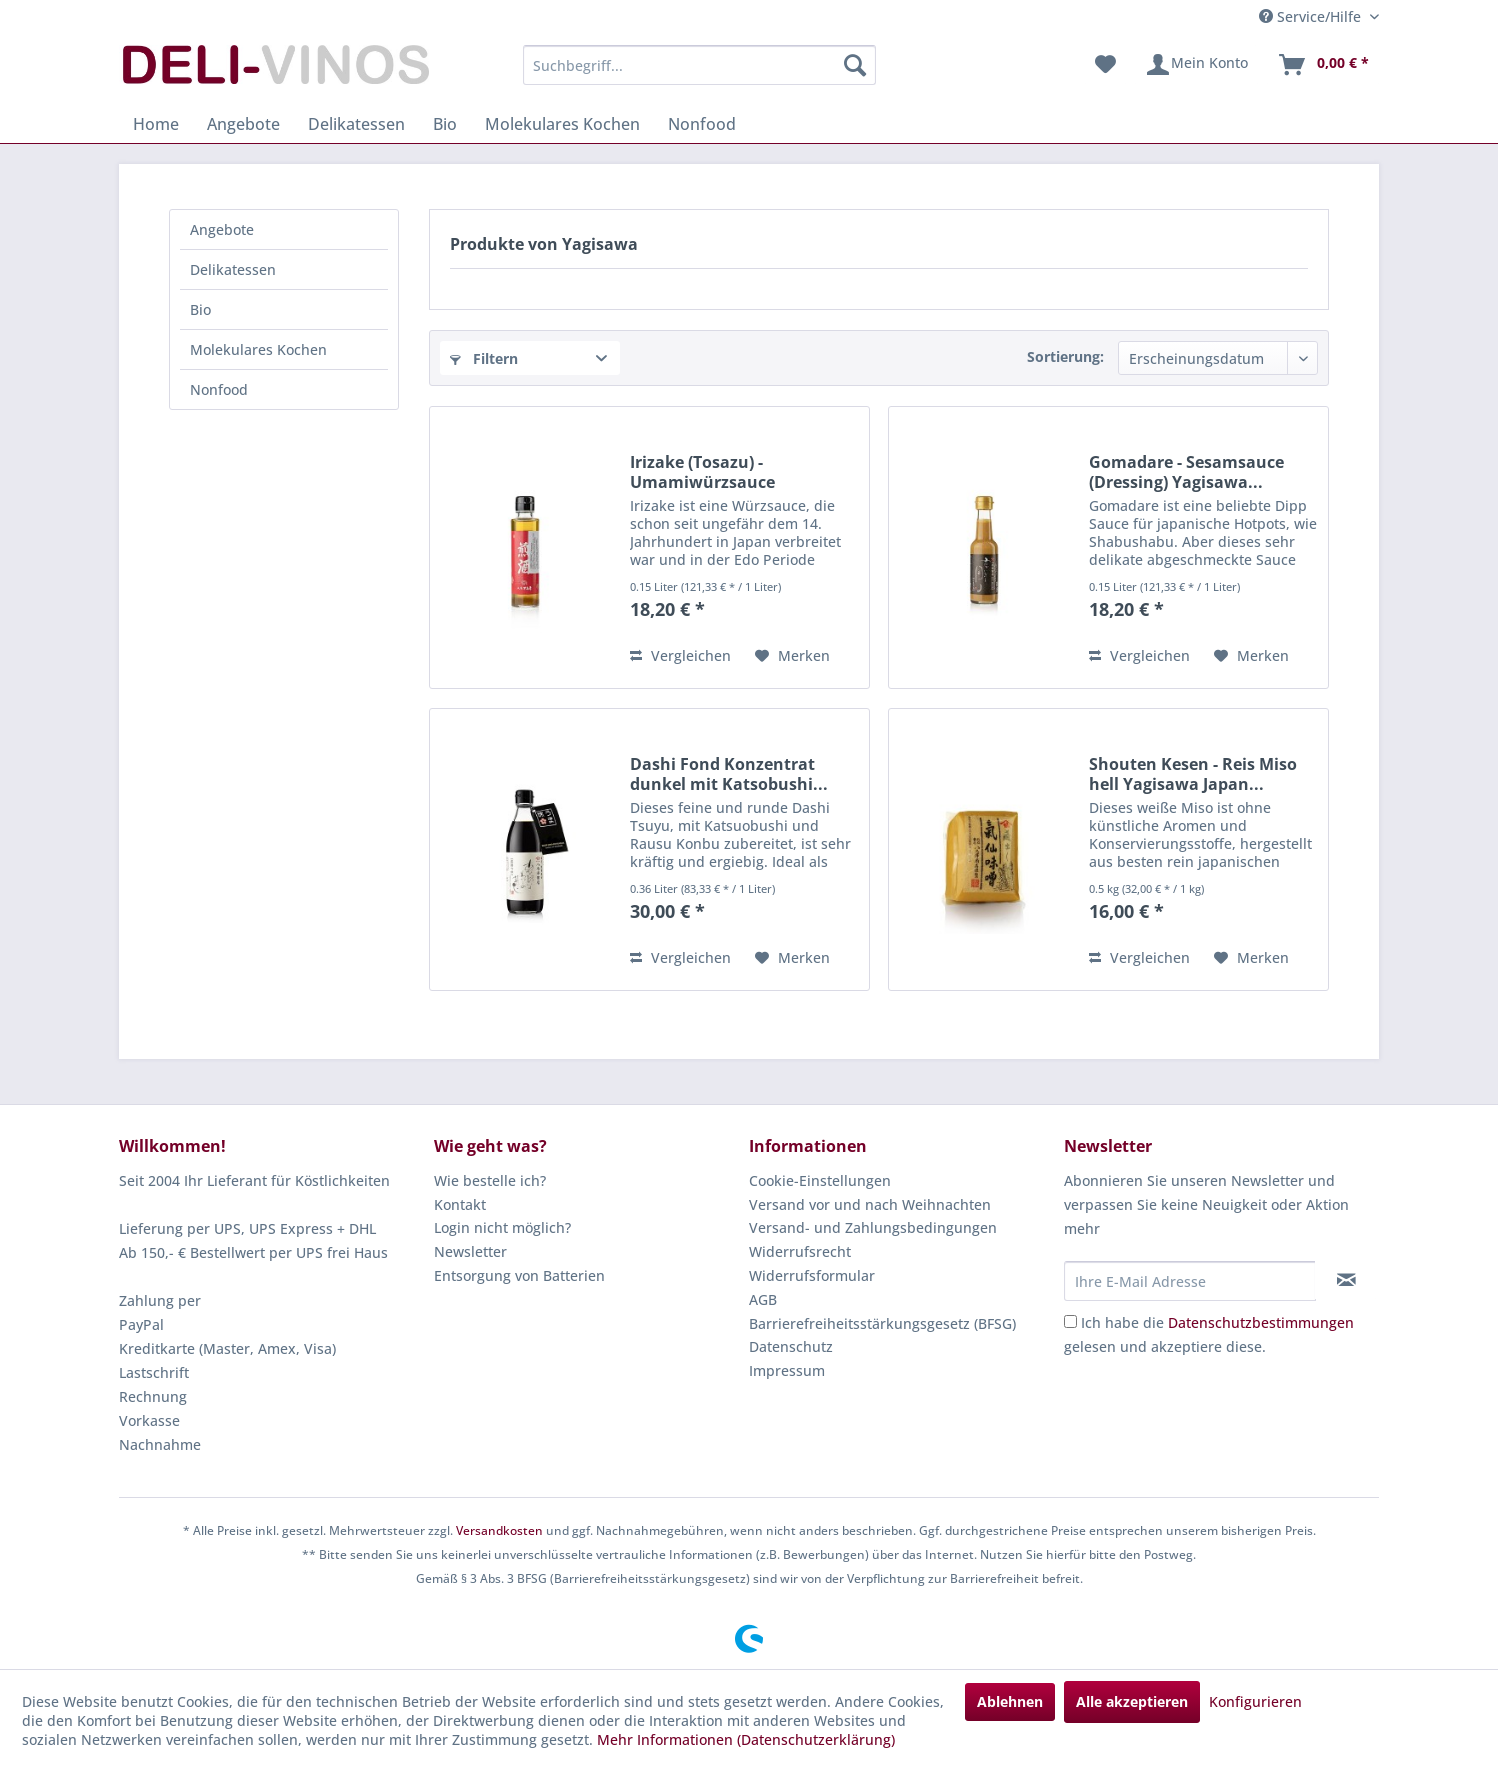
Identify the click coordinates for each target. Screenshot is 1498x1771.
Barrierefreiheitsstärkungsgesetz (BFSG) (882, 1323)
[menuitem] (699, 65)
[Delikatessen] (356, 124)
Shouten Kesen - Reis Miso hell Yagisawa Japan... (1193, 774)
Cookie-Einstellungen (820, 1180)
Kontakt (460, 1204)
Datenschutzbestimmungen (1261, 1322)
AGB (763, 1299)
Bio (200, 309)
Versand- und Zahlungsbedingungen (873, 1227)
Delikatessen (233, 269)
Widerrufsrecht (800, 1251)
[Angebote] (243, 124)
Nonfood (219, 389)
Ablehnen (1010, 1701)
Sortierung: (1065, 356)
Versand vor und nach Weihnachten (870, 1204)
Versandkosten (499, 1530)
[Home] (156, 124)
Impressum (787, 1370)
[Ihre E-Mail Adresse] (1190, 1281)
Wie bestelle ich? (490, 1180)
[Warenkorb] (1323, 65)
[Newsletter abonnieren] (1346, 1280)
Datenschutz (791, 1346)
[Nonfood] (702, 124)
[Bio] (445, 124)
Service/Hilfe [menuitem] (1312, 16)
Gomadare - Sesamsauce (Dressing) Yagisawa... (1186, 472)
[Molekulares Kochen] (562, 124)
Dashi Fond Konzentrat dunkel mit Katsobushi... (729, 774)
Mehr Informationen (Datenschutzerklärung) (746, 1739)
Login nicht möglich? (502, 1227)
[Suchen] (855, 65)
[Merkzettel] (1105, 65)
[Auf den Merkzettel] (792, 656)
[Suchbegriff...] (699, 65)
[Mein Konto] (1196, 65)
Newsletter (470, 1251)
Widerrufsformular (812, 1275)
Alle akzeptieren (1132, 1701)
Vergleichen (680, 655)
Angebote (222, 229)
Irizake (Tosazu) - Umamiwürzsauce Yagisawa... (702, 472)
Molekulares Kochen (258, 349)
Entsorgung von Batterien (519, 1275)
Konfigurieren (1255, 1701)
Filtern (484, 358)
